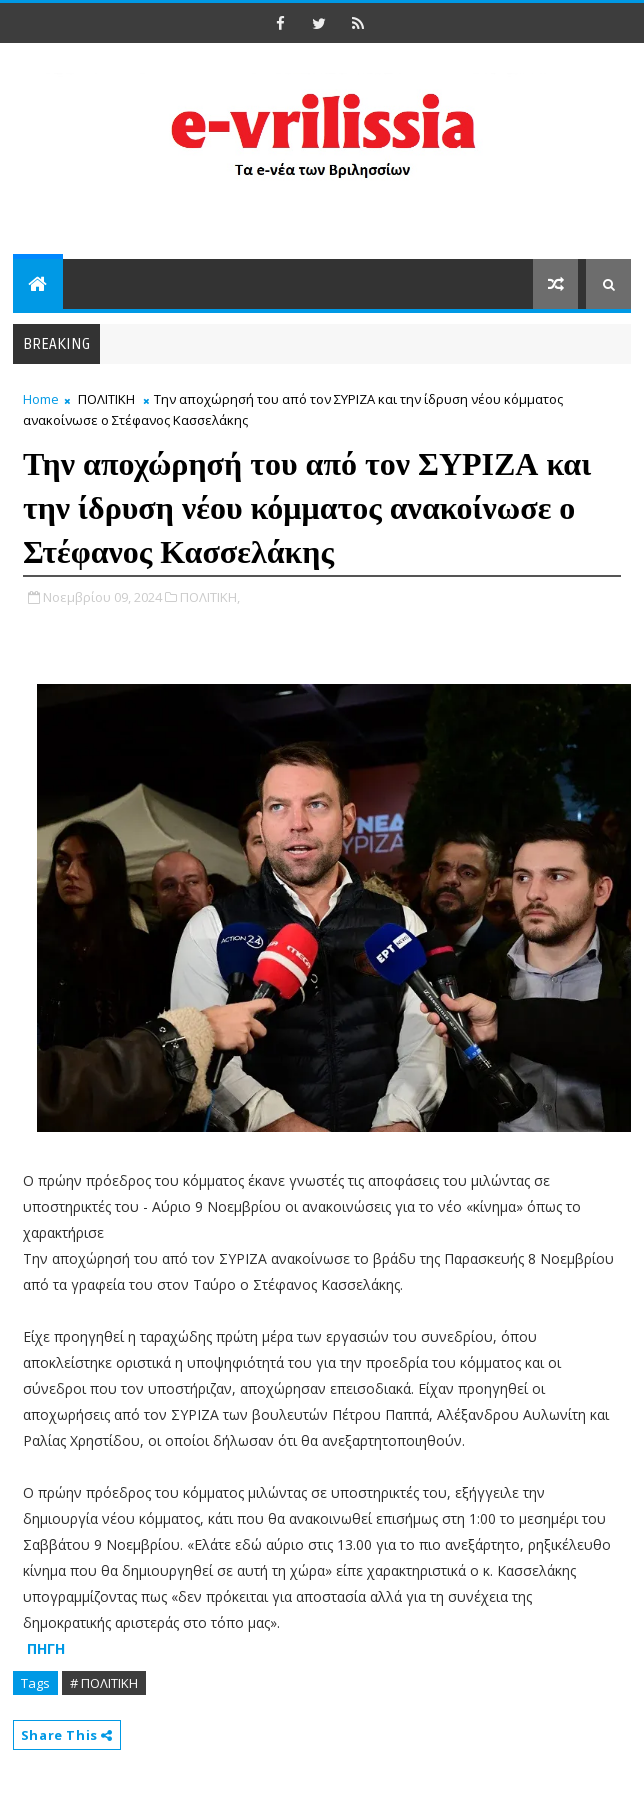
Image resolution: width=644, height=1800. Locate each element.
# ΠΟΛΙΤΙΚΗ (104, 1683)
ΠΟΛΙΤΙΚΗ (106, 399)
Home (41, 399)
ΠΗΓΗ (46, 1648)
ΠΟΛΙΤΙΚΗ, (210, 597)
